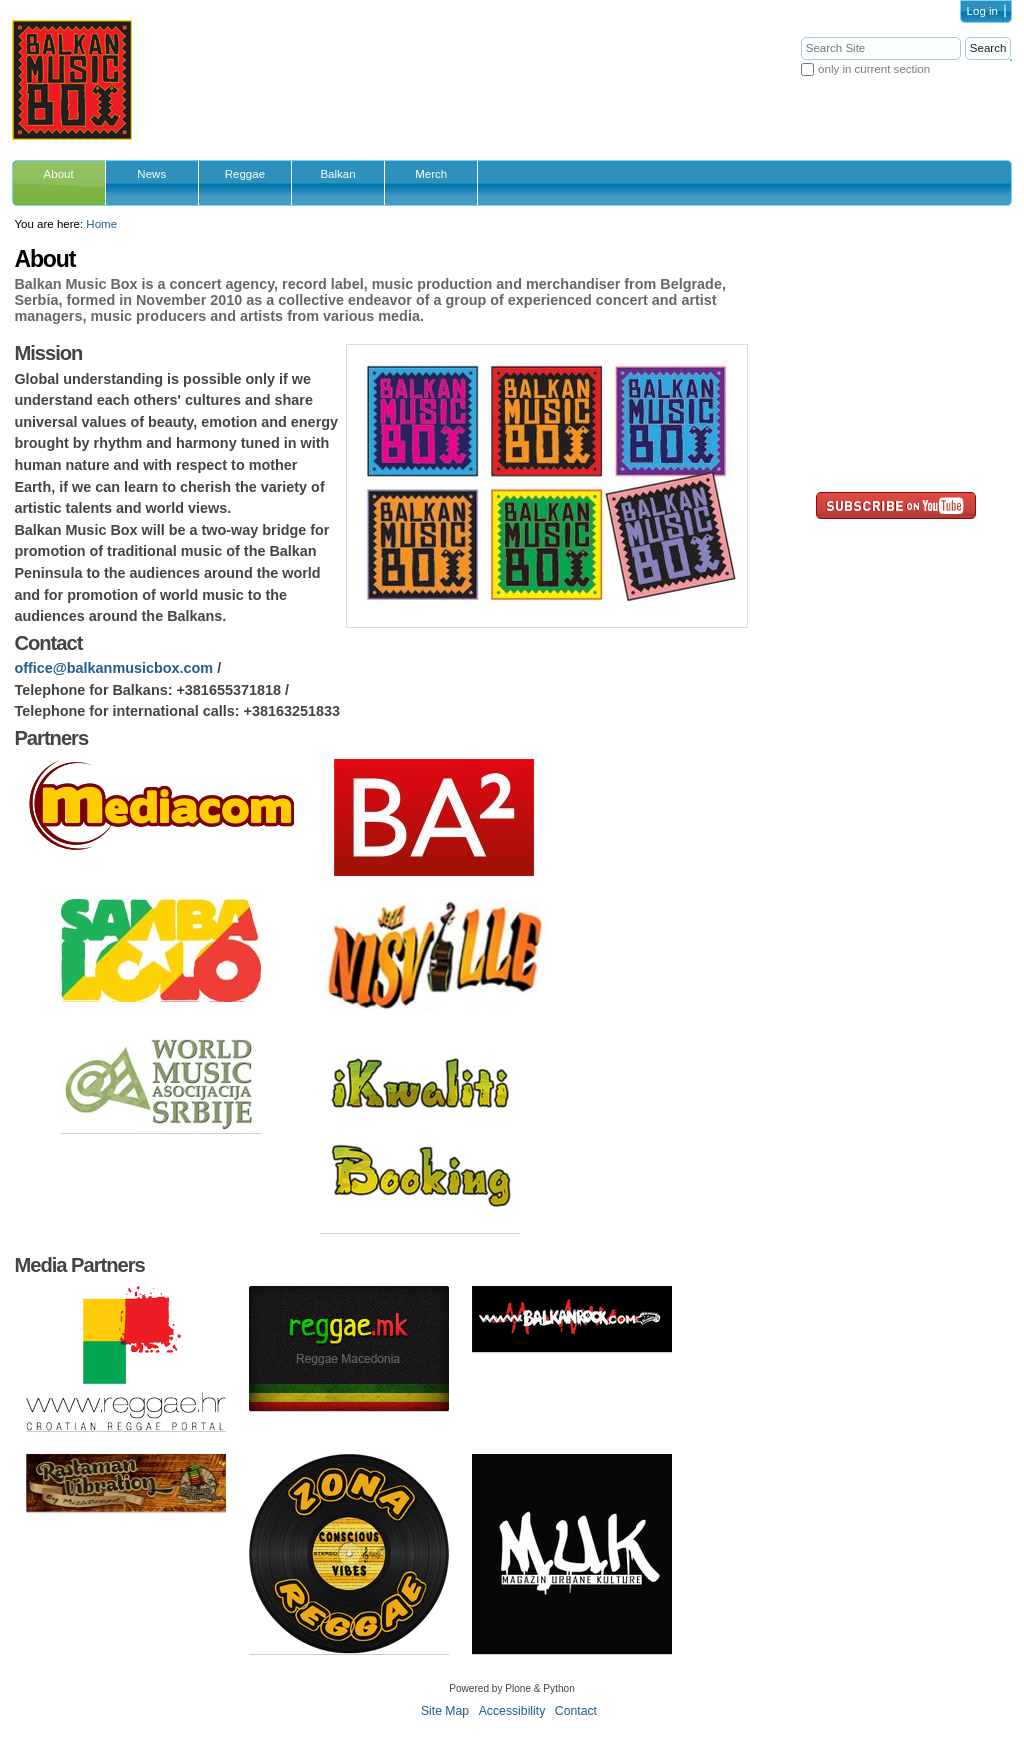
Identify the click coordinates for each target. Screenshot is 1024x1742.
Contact (576, 1711)
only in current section (874, 69)
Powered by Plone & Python (512, 1688)
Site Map (445, 1711)
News (151, 174)
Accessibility (512, 1711)
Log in (982, 11)
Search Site (800, 35)
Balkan (337, 174)
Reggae (245, 174)
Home (101, 224)
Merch (431, 174)
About (59, 174)
